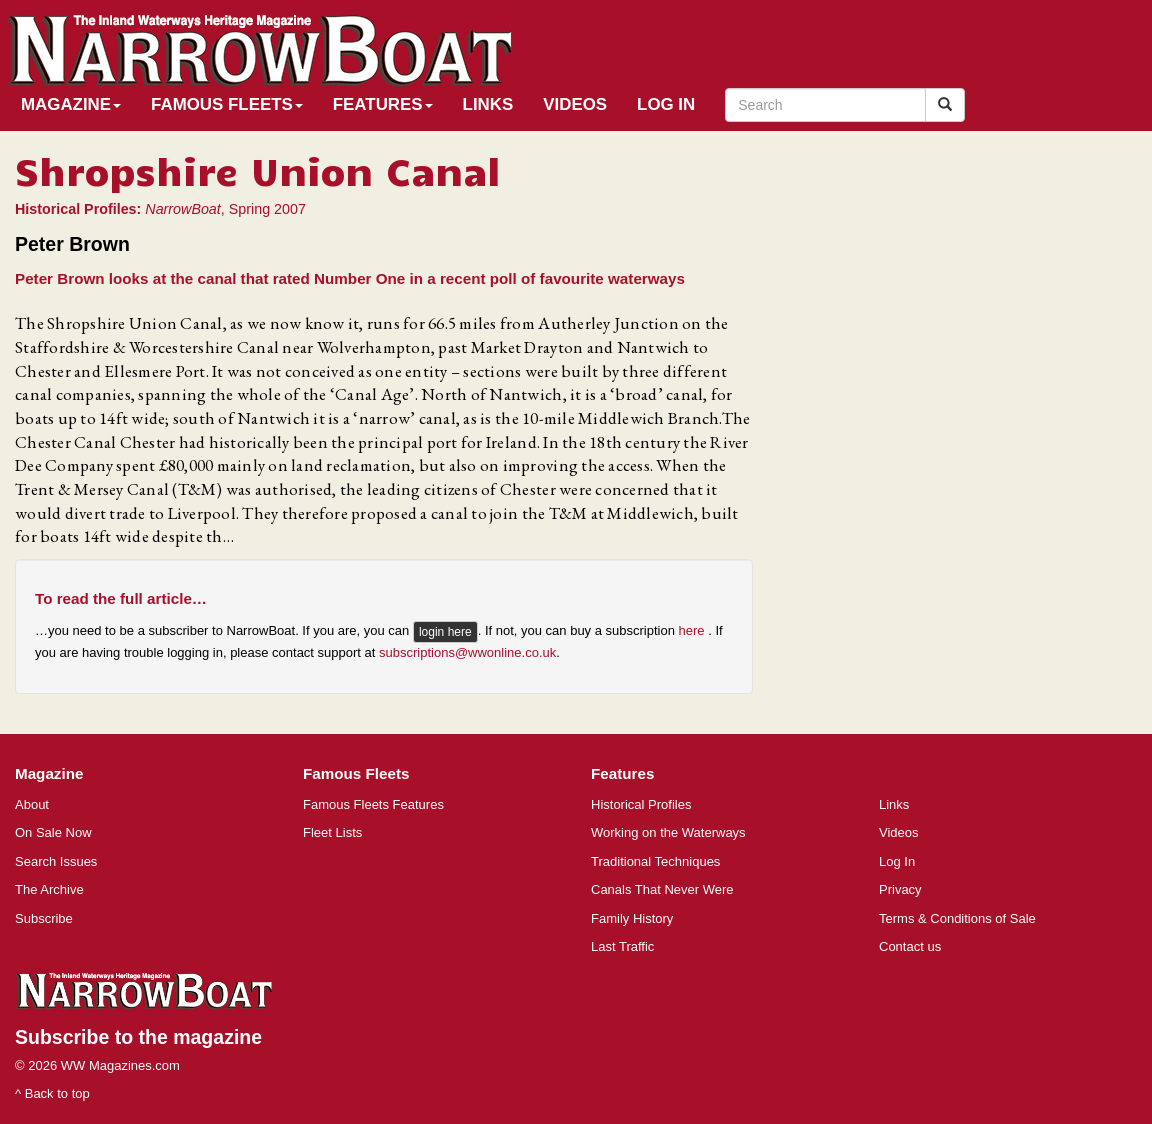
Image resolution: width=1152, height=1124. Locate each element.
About (32, 804)
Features (383, 104)
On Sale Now (53, 832)
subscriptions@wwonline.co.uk (467, 652)
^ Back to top (52, 1093)
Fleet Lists (332, 832)
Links (488, 104)
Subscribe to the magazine (138, 1037)
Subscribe (44, 918)
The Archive (49, 889)
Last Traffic (622, 946)
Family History (632, 918)
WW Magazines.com (120, 1065)
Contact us (910, 946)
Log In (666, 104)
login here (445, 632)
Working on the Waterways (668, 832)
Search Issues (56, 861)
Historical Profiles (641, 804)
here (694, 630)
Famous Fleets (227, 104)
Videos (575, 104)
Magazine (71, 104)
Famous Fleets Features (373, 804)
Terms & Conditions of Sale (957, 918)
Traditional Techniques (655, 861)
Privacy (900, 889)
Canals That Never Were (662, 889)
